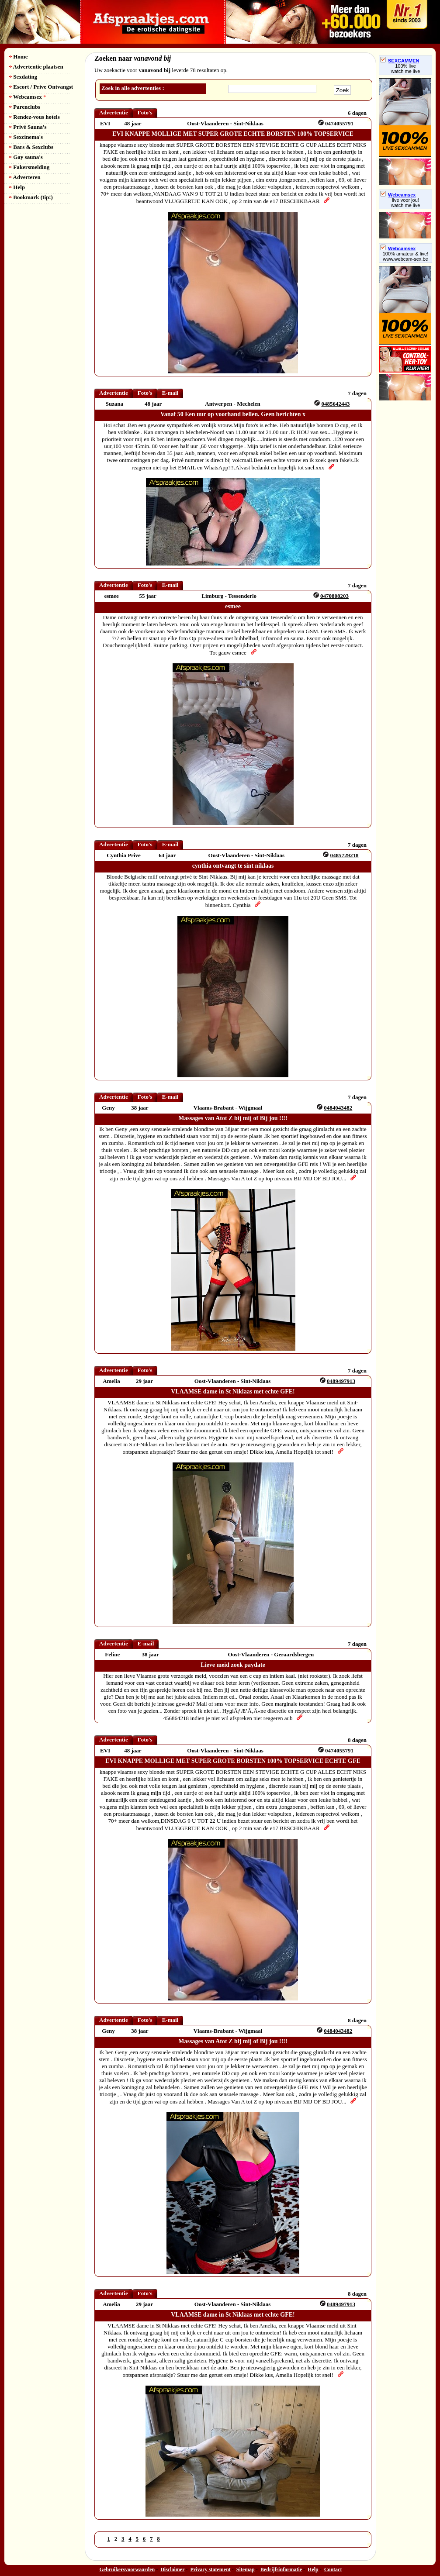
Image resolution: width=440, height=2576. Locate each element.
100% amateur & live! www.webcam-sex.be (406, 256)
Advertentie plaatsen (36, 66)
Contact (333, 2569)
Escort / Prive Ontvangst (41, 86)
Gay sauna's (26, 157)
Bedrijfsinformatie (281, 2569)
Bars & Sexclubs (31, 147)
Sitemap (245, 2569)
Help (17, 187)
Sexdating (23, 76)
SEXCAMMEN (399, 60)
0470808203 (334, 596)
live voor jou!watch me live (405, 202)
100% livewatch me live (405, 68)
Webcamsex (27, 96)
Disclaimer (172, 2569)
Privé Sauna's (27, 127)
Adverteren (25, 177)
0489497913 (341, 1381)
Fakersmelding (29, 167)
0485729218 (344, 855)
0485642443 (335, 403)
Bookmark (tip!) (31, 197)
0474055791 (339, 123)
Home (18, 56)
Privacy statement (211, 2569)
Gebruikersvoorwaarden (127, 2569)
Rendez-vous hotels (34, 117)
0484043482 (338, 1107)
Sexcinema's (26, 137)
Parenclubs (24, 106)
